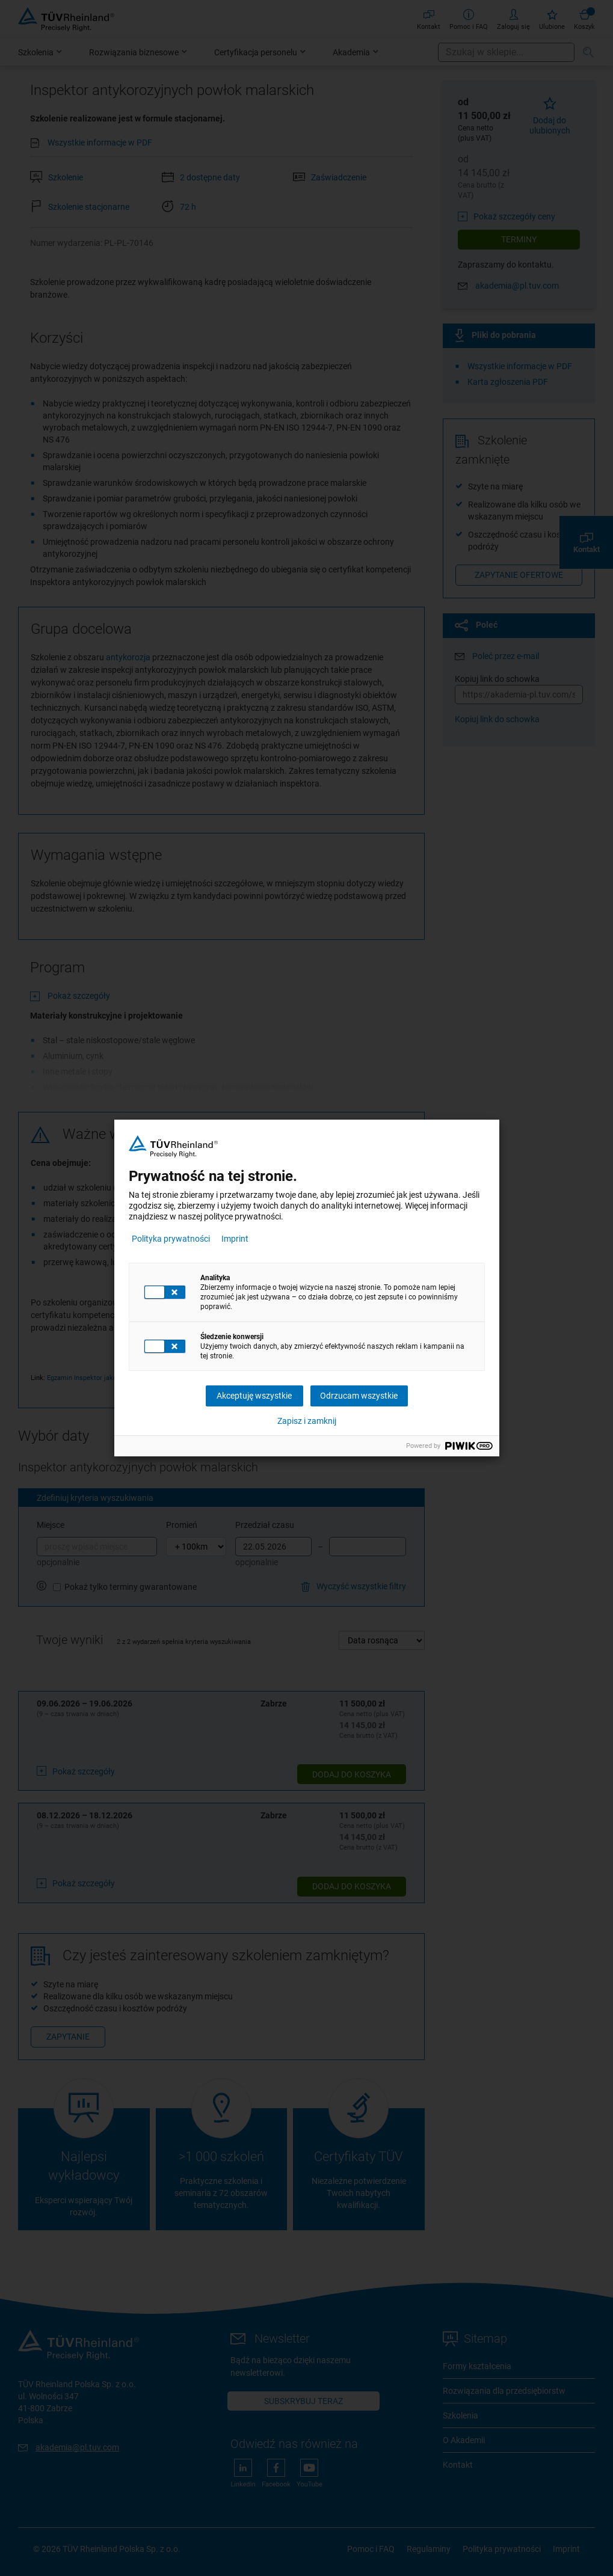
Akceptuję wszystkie (254, 1395)
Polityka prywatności (171, 1239)
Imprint (234, 1239)
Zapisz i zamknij (306, 1421)
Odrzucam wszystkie (359, 1395)
